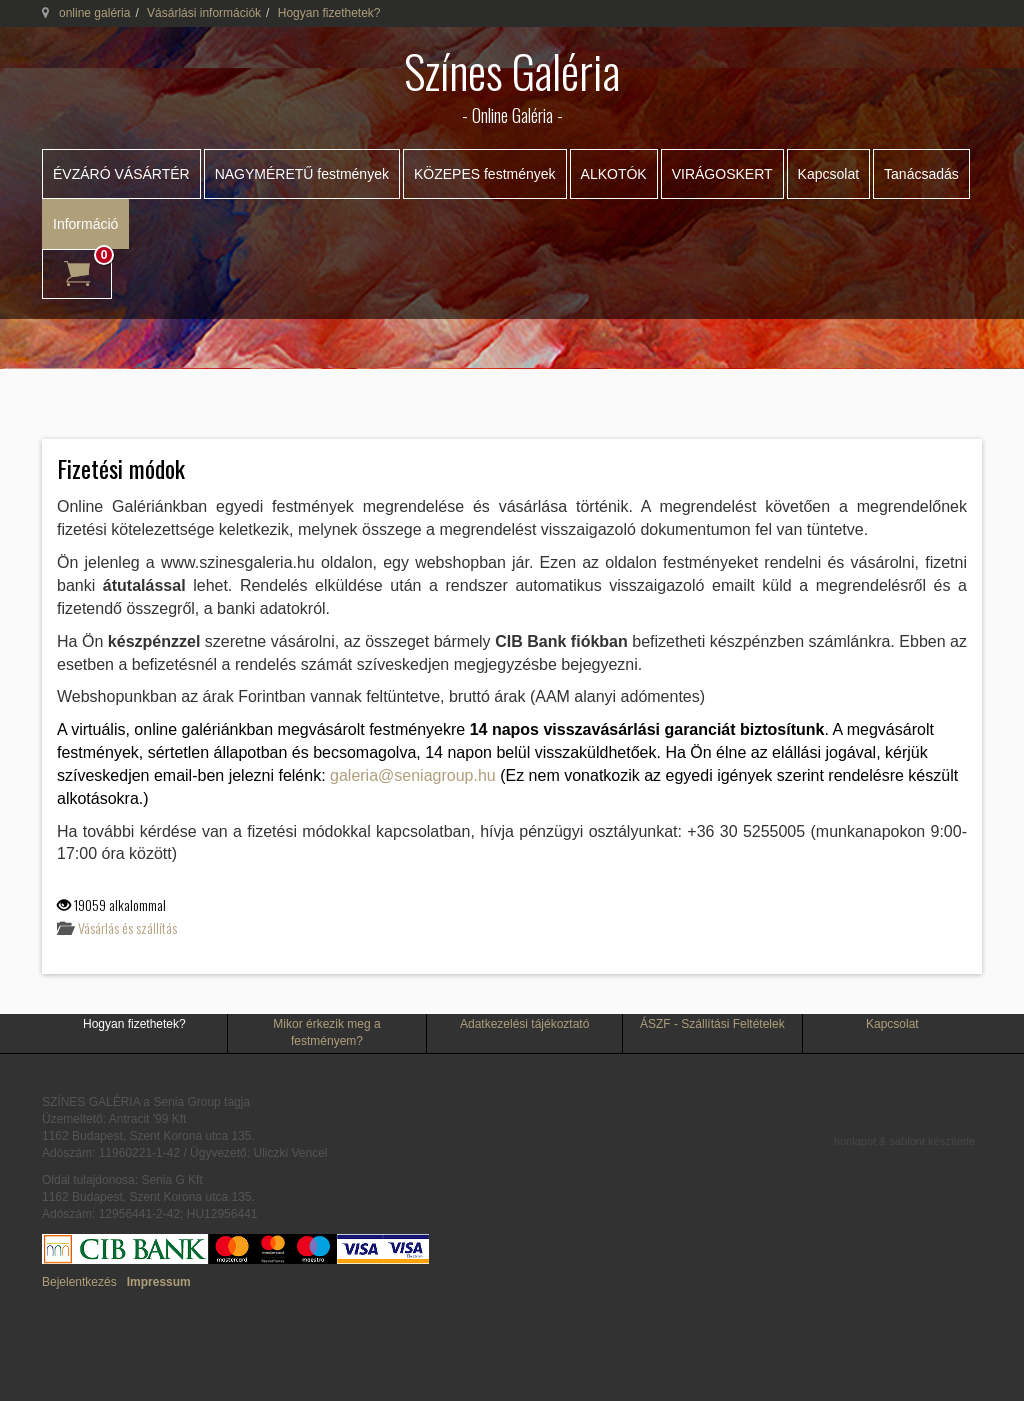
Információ (85, 224)
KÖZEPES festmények (485, 174)
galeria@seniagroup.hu (413, 775)
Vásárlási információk (204, 13)
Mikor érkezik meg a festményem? (326, 1032)
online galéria (94, 13)
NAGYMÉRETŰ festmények (302, 174)
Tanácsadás (921, 174)
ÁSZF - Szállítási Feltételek (712, 1024)
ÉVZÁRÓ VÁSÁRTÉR (121, 174)
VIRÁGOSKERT (722, 174)
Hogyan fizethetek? (134, 1024)
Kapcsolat (828, 174)
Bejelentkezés (79, 1282)
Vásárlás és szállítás (127, 927)
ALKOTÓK (614, 174)
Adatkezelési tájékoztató (524, 1024)
